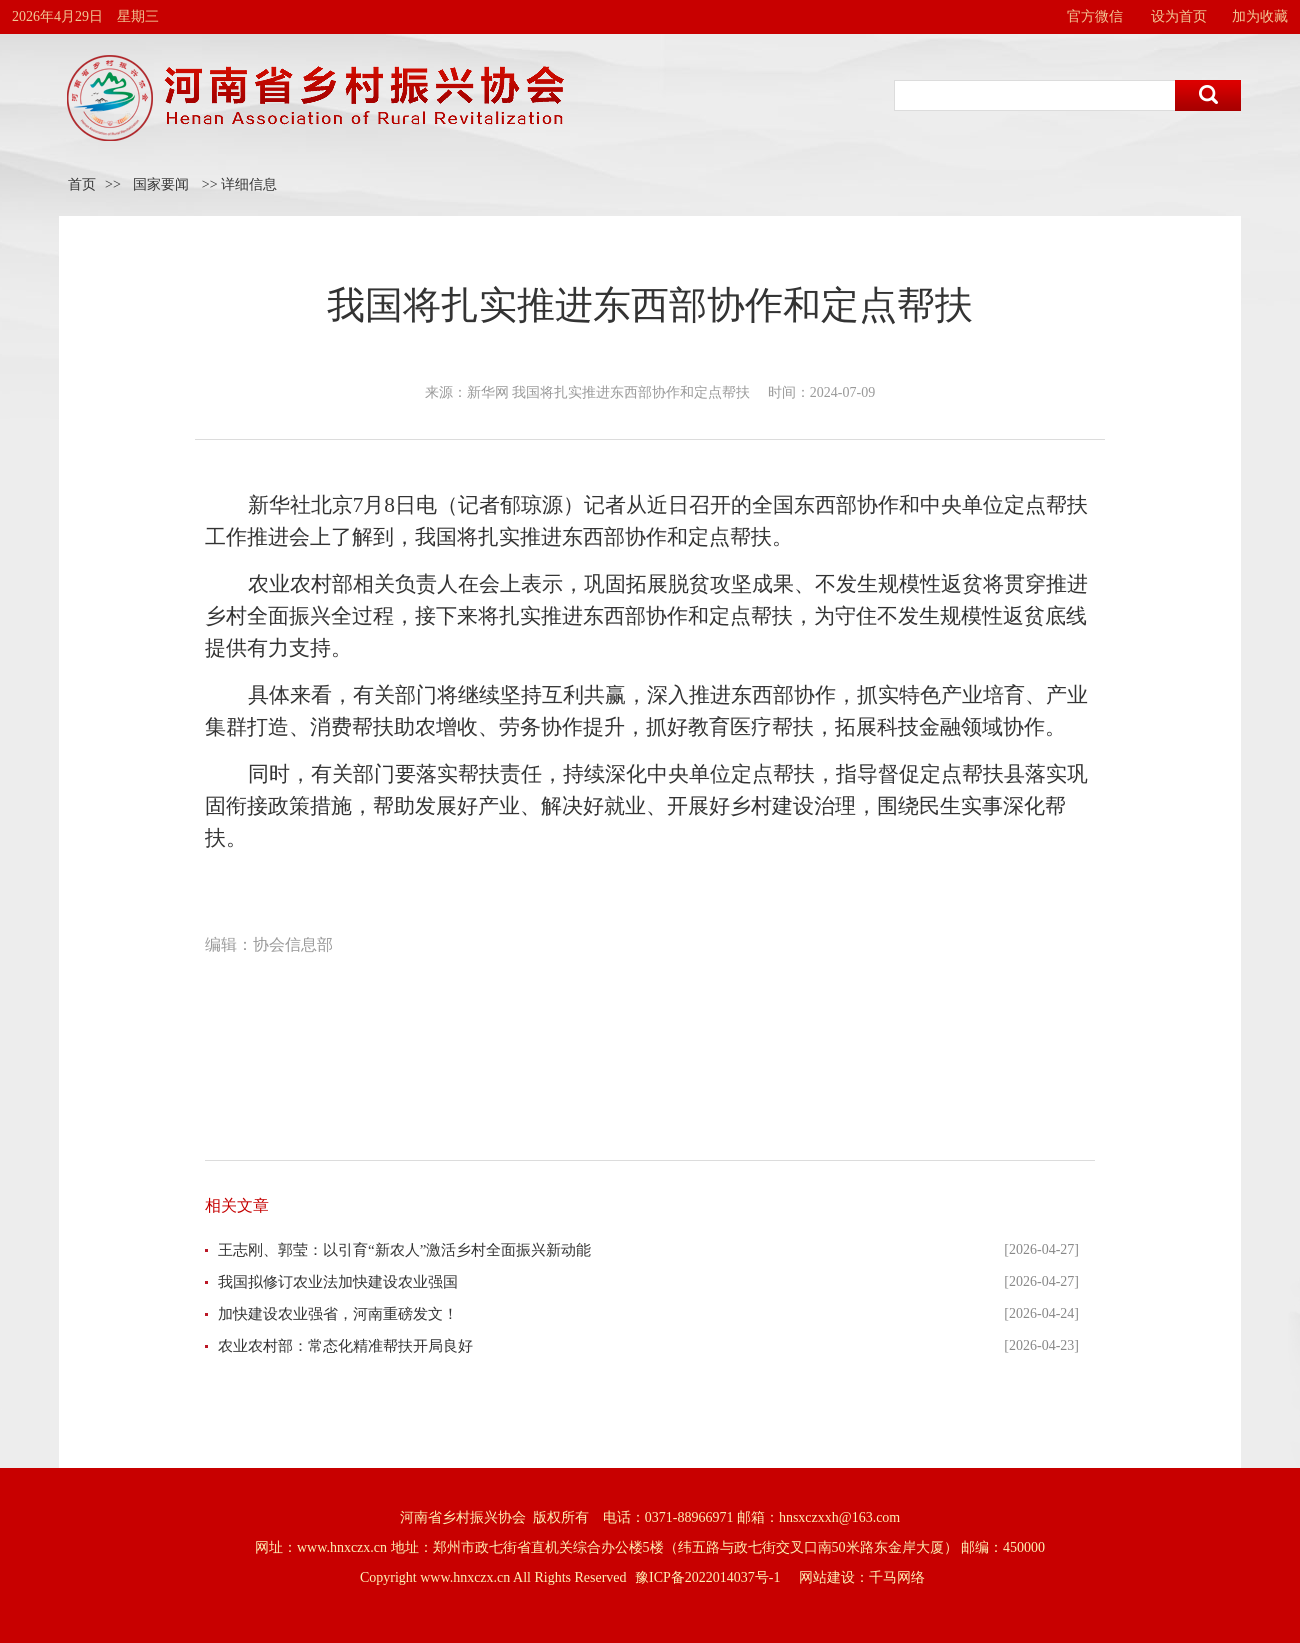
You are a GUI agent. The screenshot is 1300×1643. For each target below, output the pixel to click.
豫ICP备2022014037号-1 (707, 1577)
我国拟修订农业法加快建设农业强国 (338, 1282)
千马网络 (897, 1577)
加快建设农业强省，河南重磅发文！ (338, 1314)
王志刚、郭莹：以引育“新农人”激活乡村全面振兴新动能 (404, 1250)
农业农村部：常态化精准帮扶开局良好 (345, 1346)
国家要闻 (161, 184)
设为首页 (1179, 16)
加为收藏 (1260, 16)
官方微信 (1095, 16)
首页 (82, 184)
